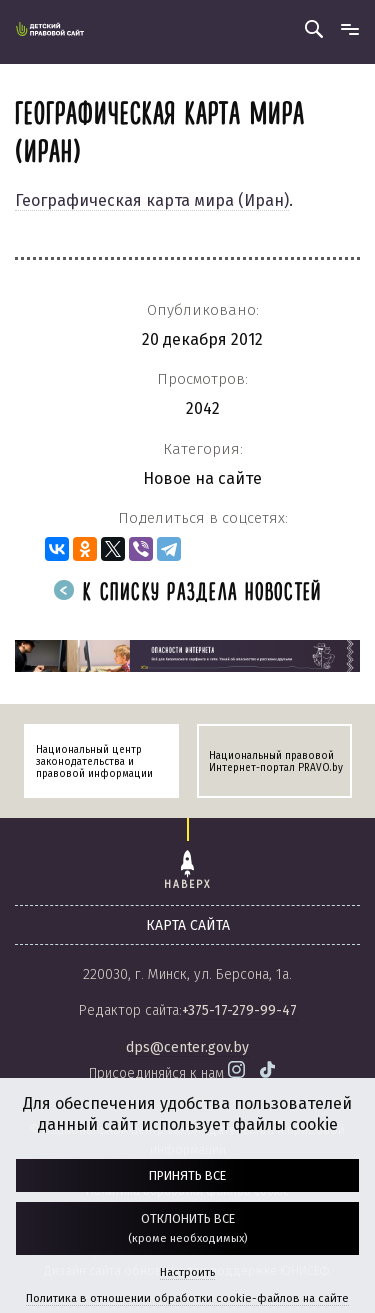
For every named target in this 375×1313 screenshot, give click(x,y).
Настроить (187, 1272)
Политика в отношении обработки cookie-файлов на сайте (187, 1298)
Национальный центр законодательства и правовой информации (94, 762)
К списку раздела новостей (188, 593)
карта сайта (188, 925)
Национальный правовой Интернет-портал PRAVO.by (276, 762)
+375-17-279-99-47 (239, 1010)
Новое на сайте (202, 478)
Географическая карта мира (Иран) (152, 200)
